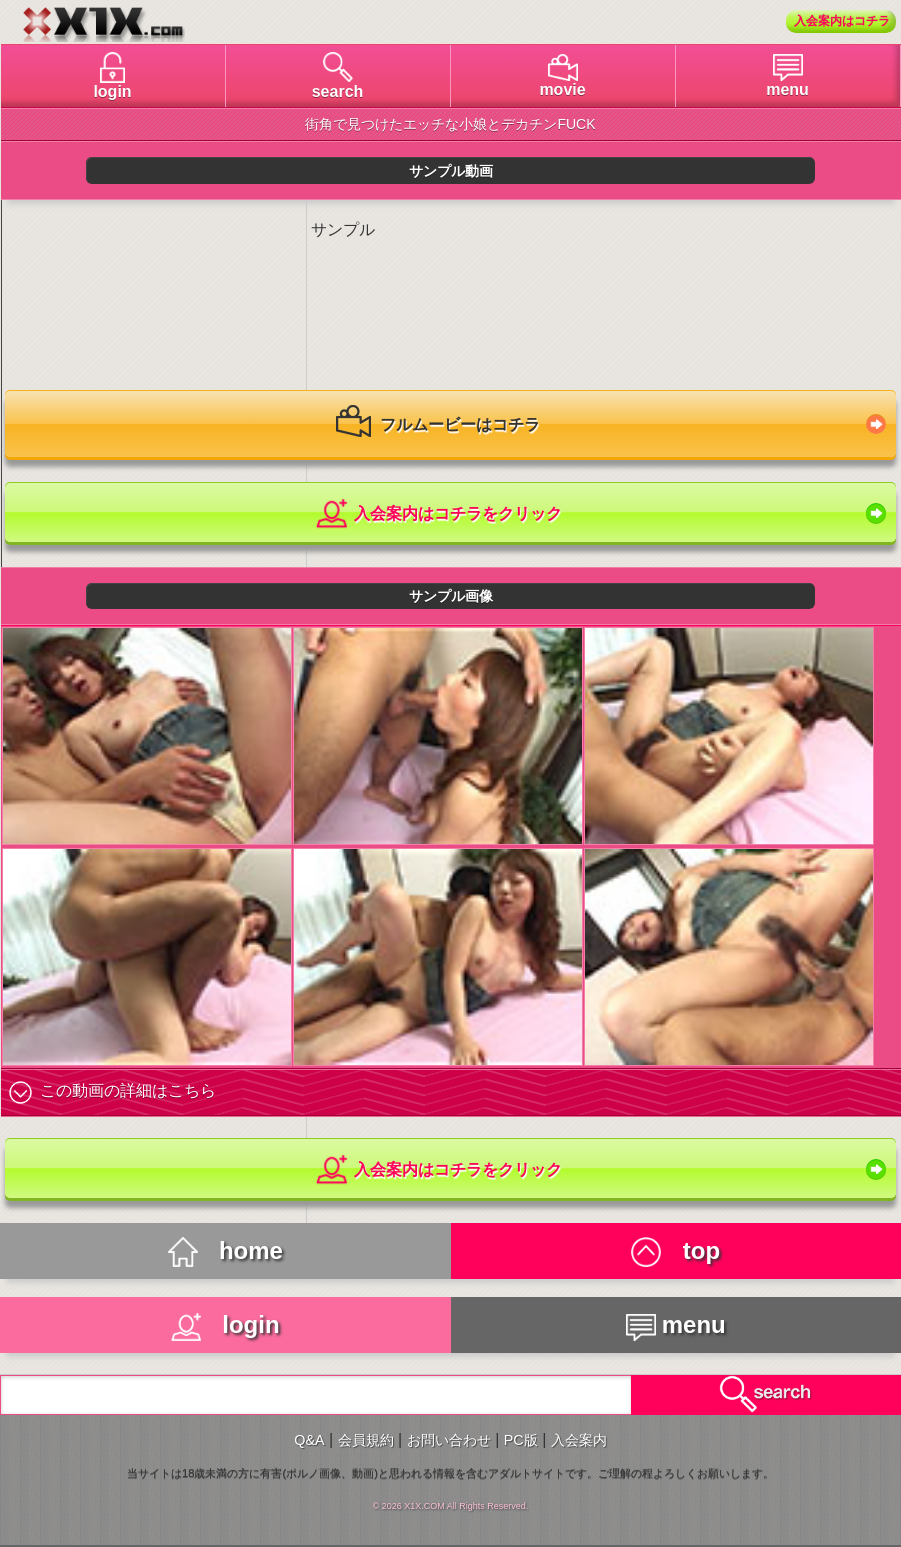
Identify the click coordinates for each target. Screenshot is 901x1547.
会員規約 (366, 1440)
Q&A (309, 1440)
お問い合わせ (449, 1440)
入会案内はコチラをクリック (437, 514)
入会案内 (579, 1440)
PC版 (521, 1440)
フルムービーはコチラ (438, 426)
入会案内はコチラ (842, 21)
